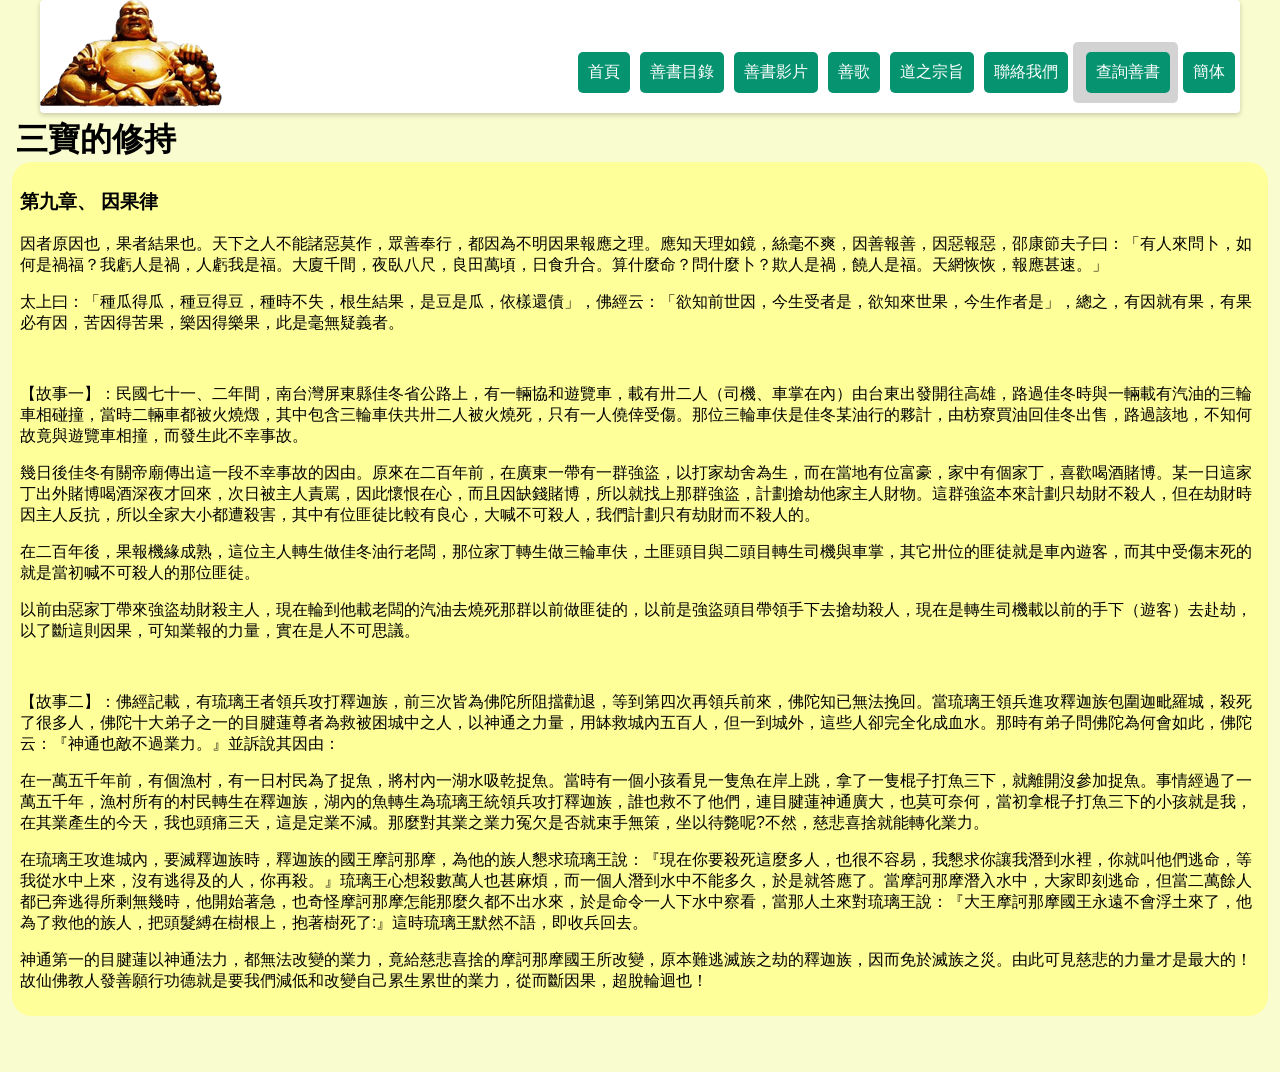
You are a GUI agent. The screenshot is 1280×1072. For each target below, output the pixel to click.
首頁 (604, 71)
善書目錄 (682, 71)
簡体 (1209, 71)
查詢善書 (1128, 71)
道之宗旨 (932, 71)
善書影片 (776, 71)
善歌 (854, 71)
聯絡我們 (1026, 71)
